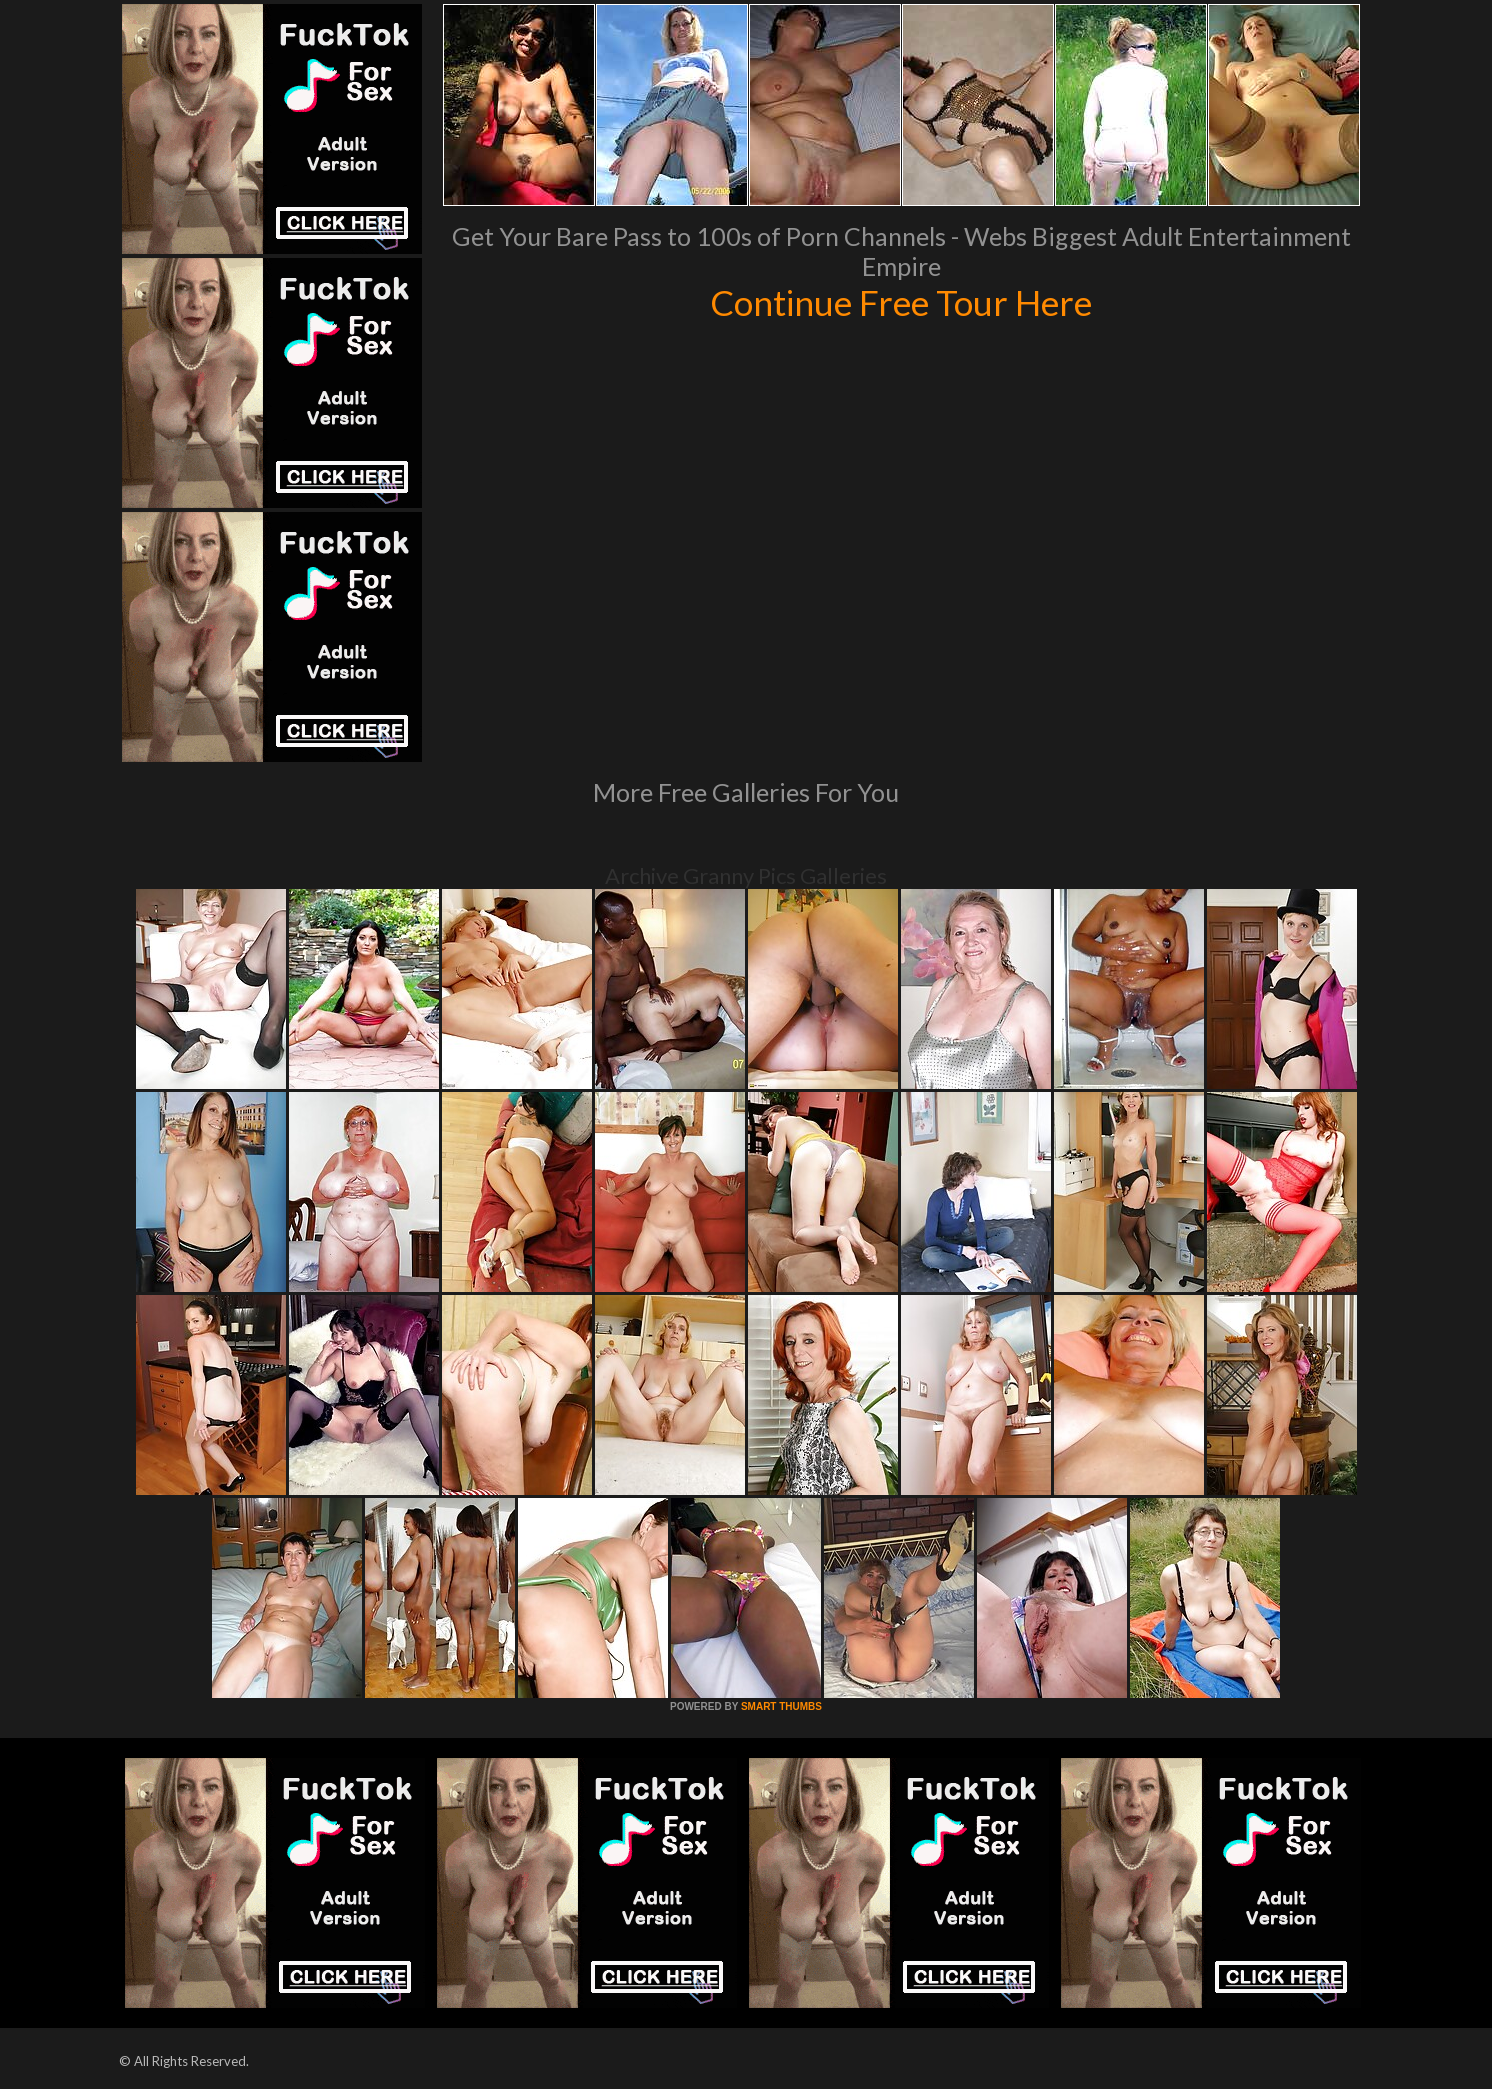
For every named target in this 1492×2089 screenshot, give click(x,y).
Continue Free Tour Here (901, 302)
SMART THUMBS (781, 1706)
